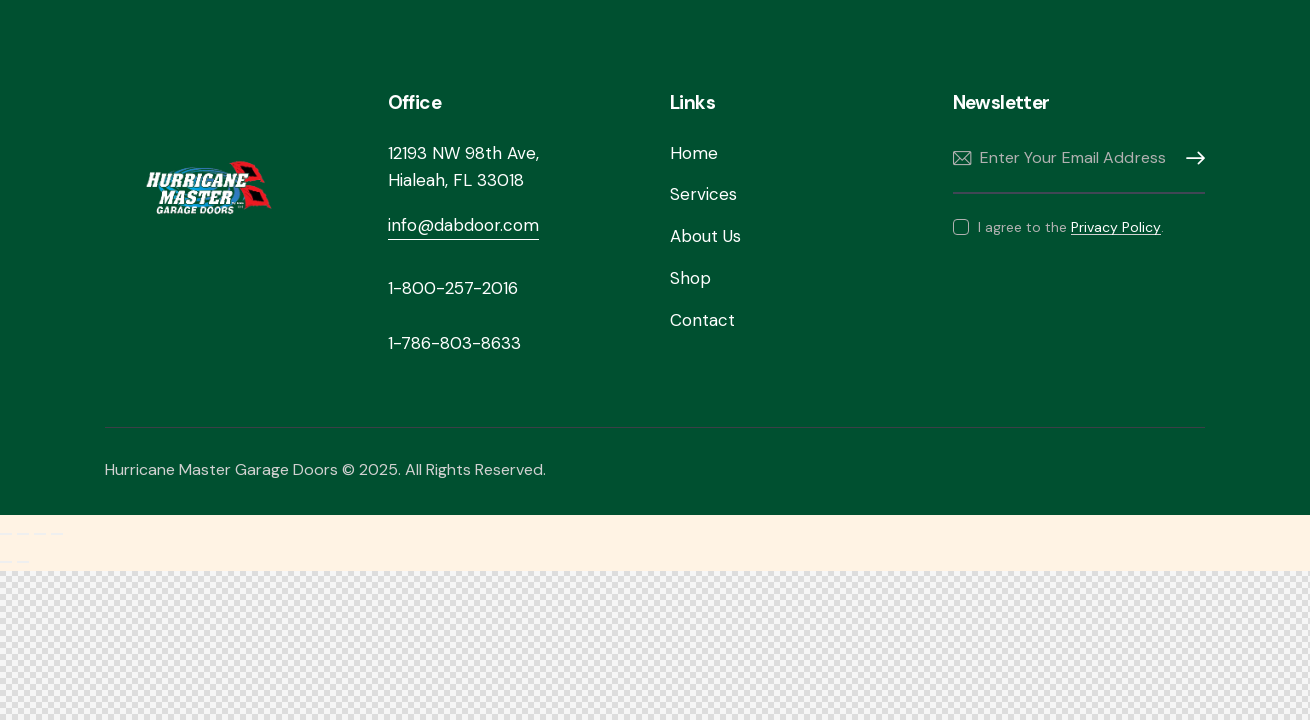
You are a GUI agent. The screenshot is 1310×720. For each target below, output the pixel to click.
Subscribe (1190, 158)
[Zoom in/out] (6, 534)
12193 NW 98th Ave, (463, 153)
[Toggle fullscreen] (23, 534)
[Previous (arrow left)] (6, 562)
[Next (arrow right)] (23, 562)
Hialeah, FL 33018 (456, 180)
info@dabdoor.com (463, 225)
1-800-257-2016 (453, 288)
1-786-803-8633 (454, 343)
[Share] (40, 534)
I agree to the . (1071, 227)
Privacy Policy (1116, 227)
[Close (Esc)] (57, 534)
